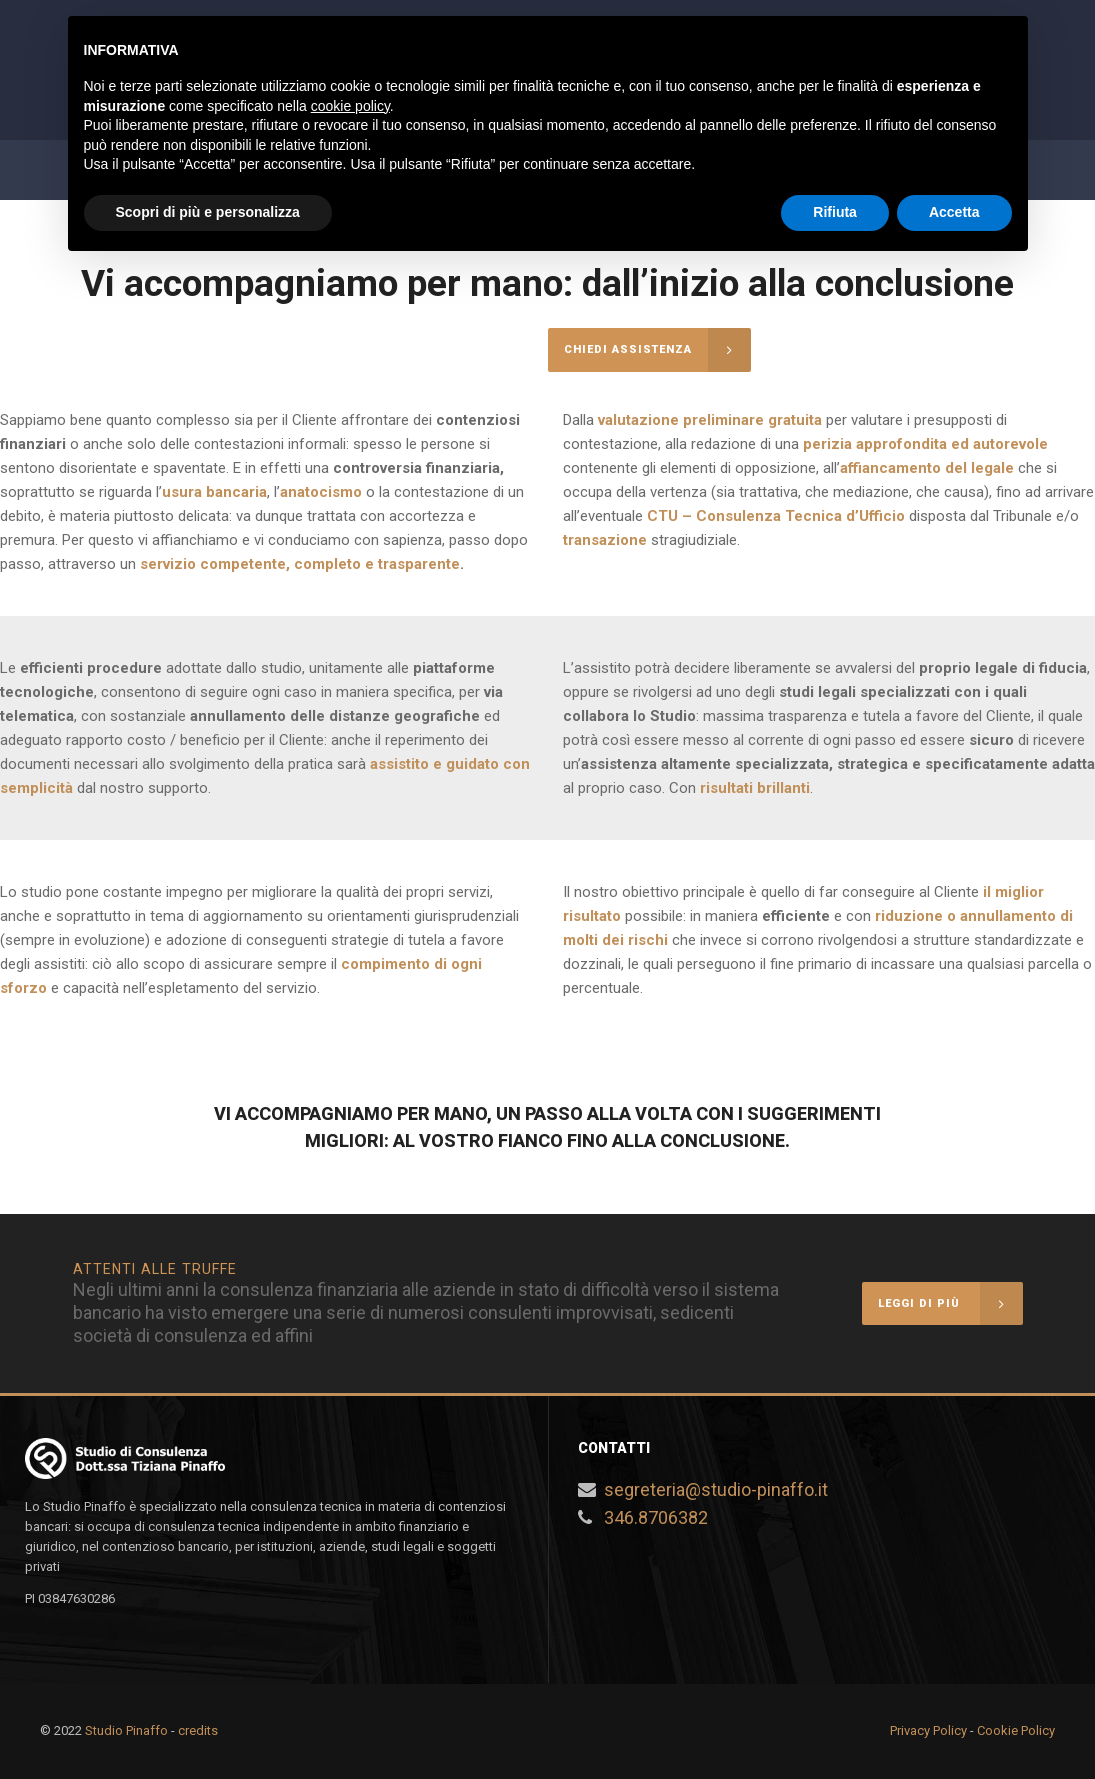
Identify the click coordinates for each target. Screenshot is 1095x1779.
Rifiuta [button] (835, 212)
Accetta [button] (954, 212)
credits (198, 1730)
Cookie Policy (1016, 1730)
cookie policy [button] (350, 106)
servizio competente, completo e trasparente (300, 564)
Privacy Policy (928, 1730)
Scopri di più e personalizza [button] (208, 212)
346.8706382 (656, 1517)
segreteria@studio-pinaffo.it (716, 1489)
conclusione (722, 1140)
